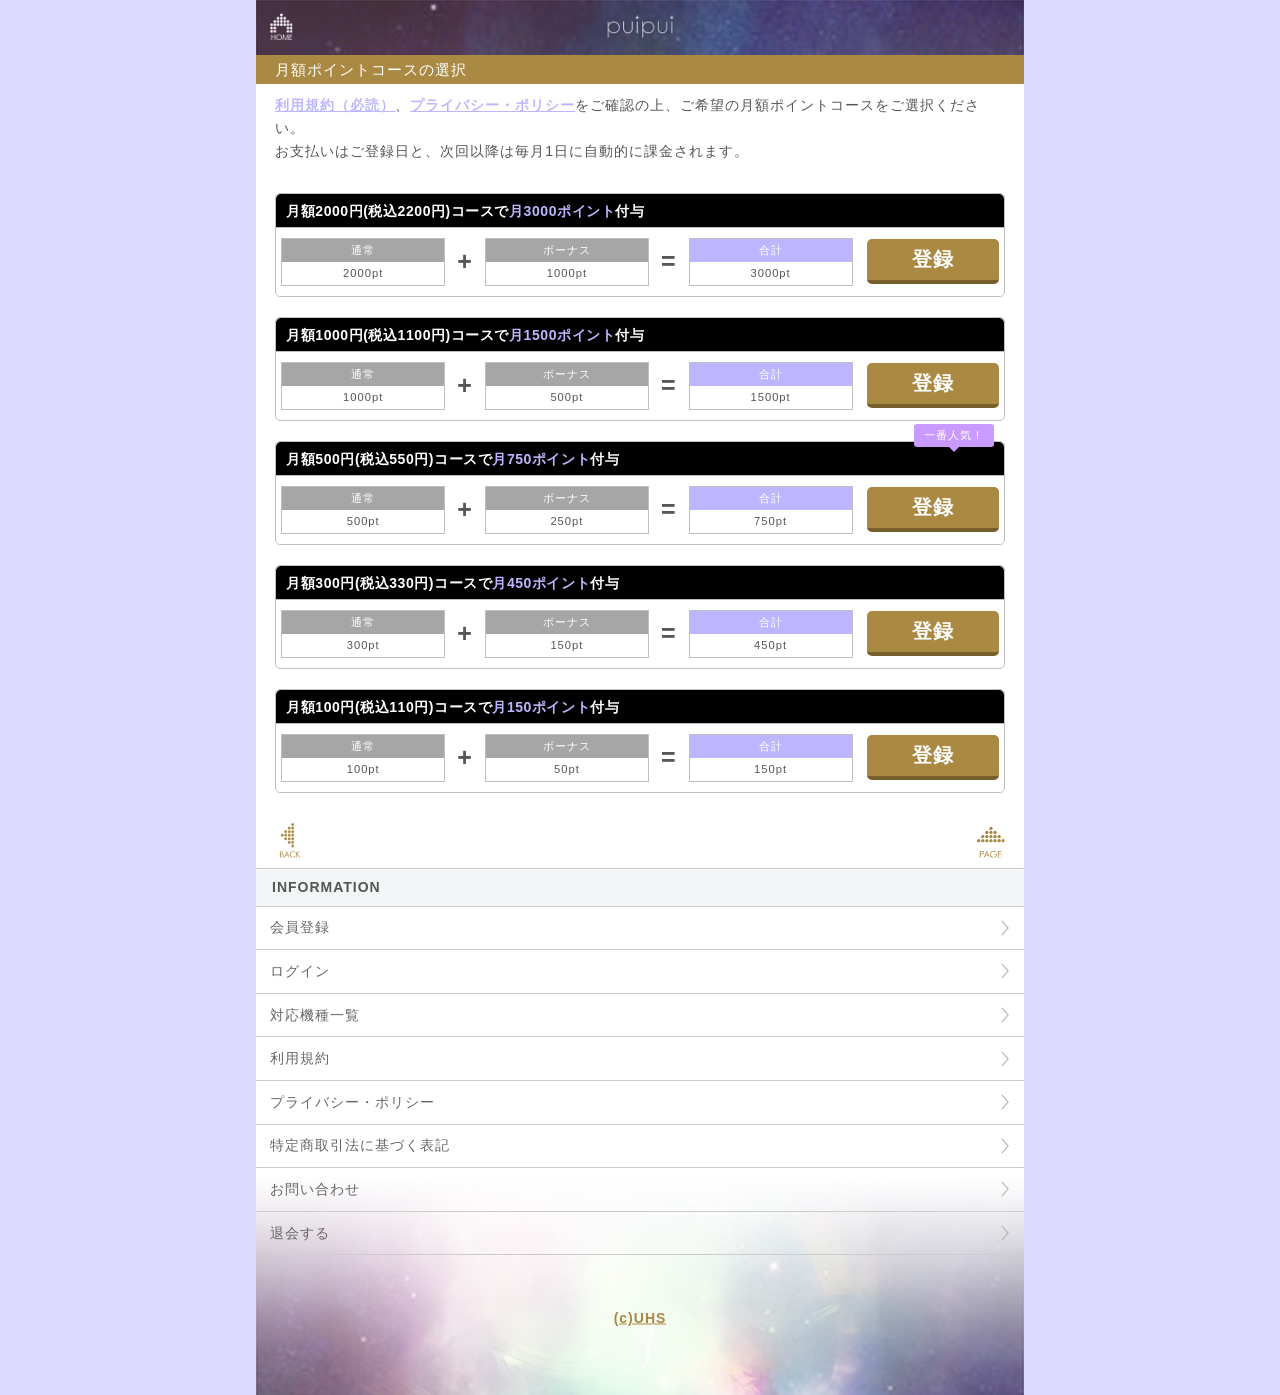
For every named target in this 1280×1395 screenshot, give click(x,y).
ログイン (300, 971)
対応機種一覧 (315, 1015)
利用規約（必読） (335, 105)
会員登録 (300, 927)
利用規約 (300, 1058)
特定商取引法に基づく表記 (360, 1145)
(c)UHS (640, 1318)
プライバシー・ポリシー (492, 105)
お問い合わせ (315, 1189)
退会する (300, 1233)
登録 (933, 259)
